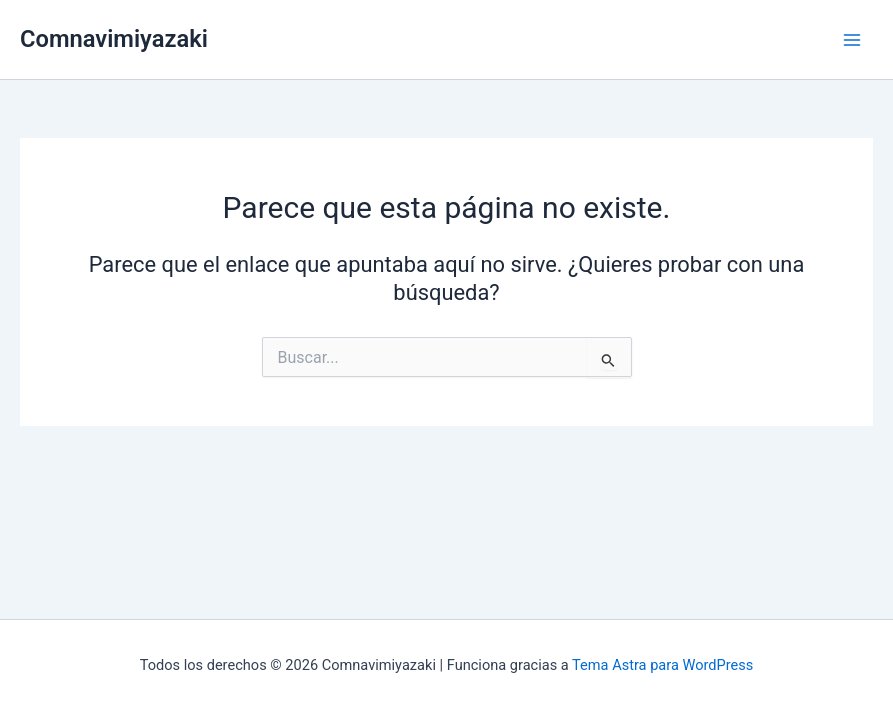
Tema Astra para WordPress (662, 665)
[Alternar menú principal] (852, 40)
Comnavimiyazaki (114, 39)
